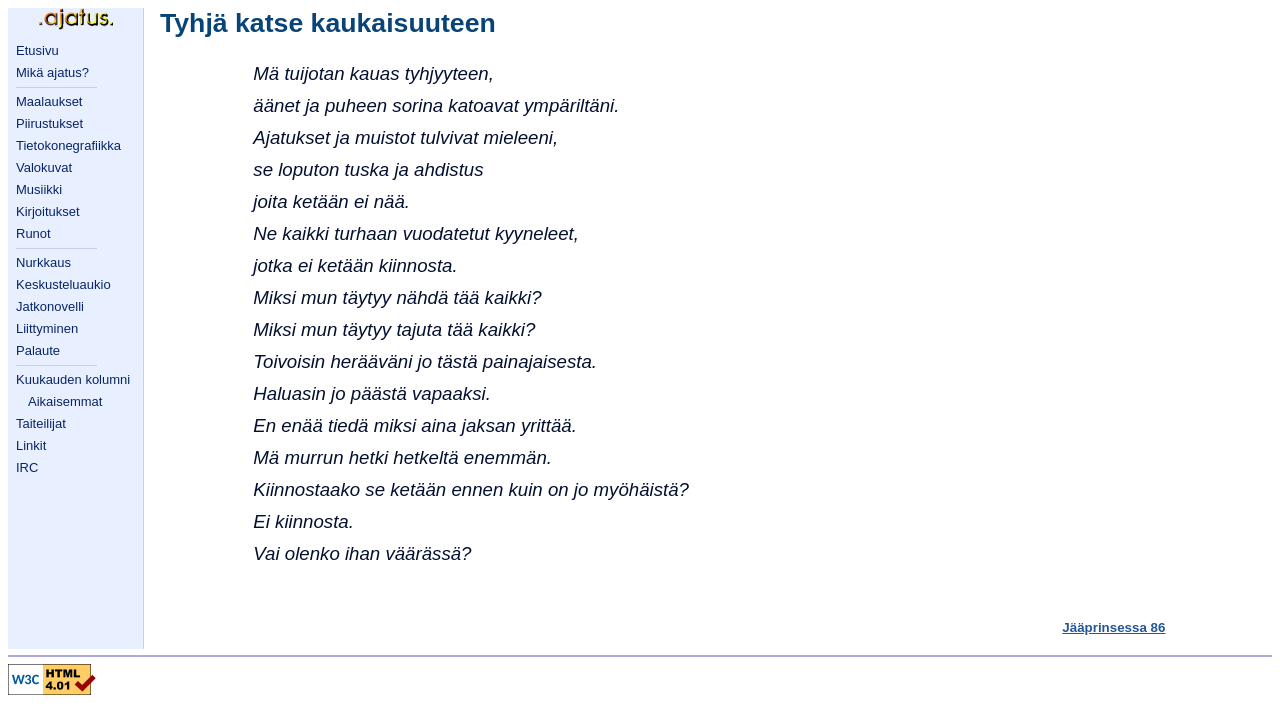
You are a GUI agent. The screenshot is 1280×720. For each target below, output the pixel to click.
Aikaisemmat (65, 401)
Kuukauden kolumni (73, 379)
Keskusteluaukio (63, 284)
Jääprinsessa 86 (1113, 627)
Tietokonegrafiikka (68, 145)
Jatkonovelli (50, 306)
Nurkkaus (43, 262)
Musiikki (39, 189)
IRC (27, 467)
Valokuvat (44, 167)
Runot (33, 233)
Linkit (31, 445)
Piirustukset (49, 123)
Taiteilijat (41, 423)
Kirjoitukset (48, 211)
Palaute (38, 350)
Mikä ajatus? (52, 72)
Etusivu (37, 50)
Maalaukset (49, 101)
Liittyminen (47, 328)
